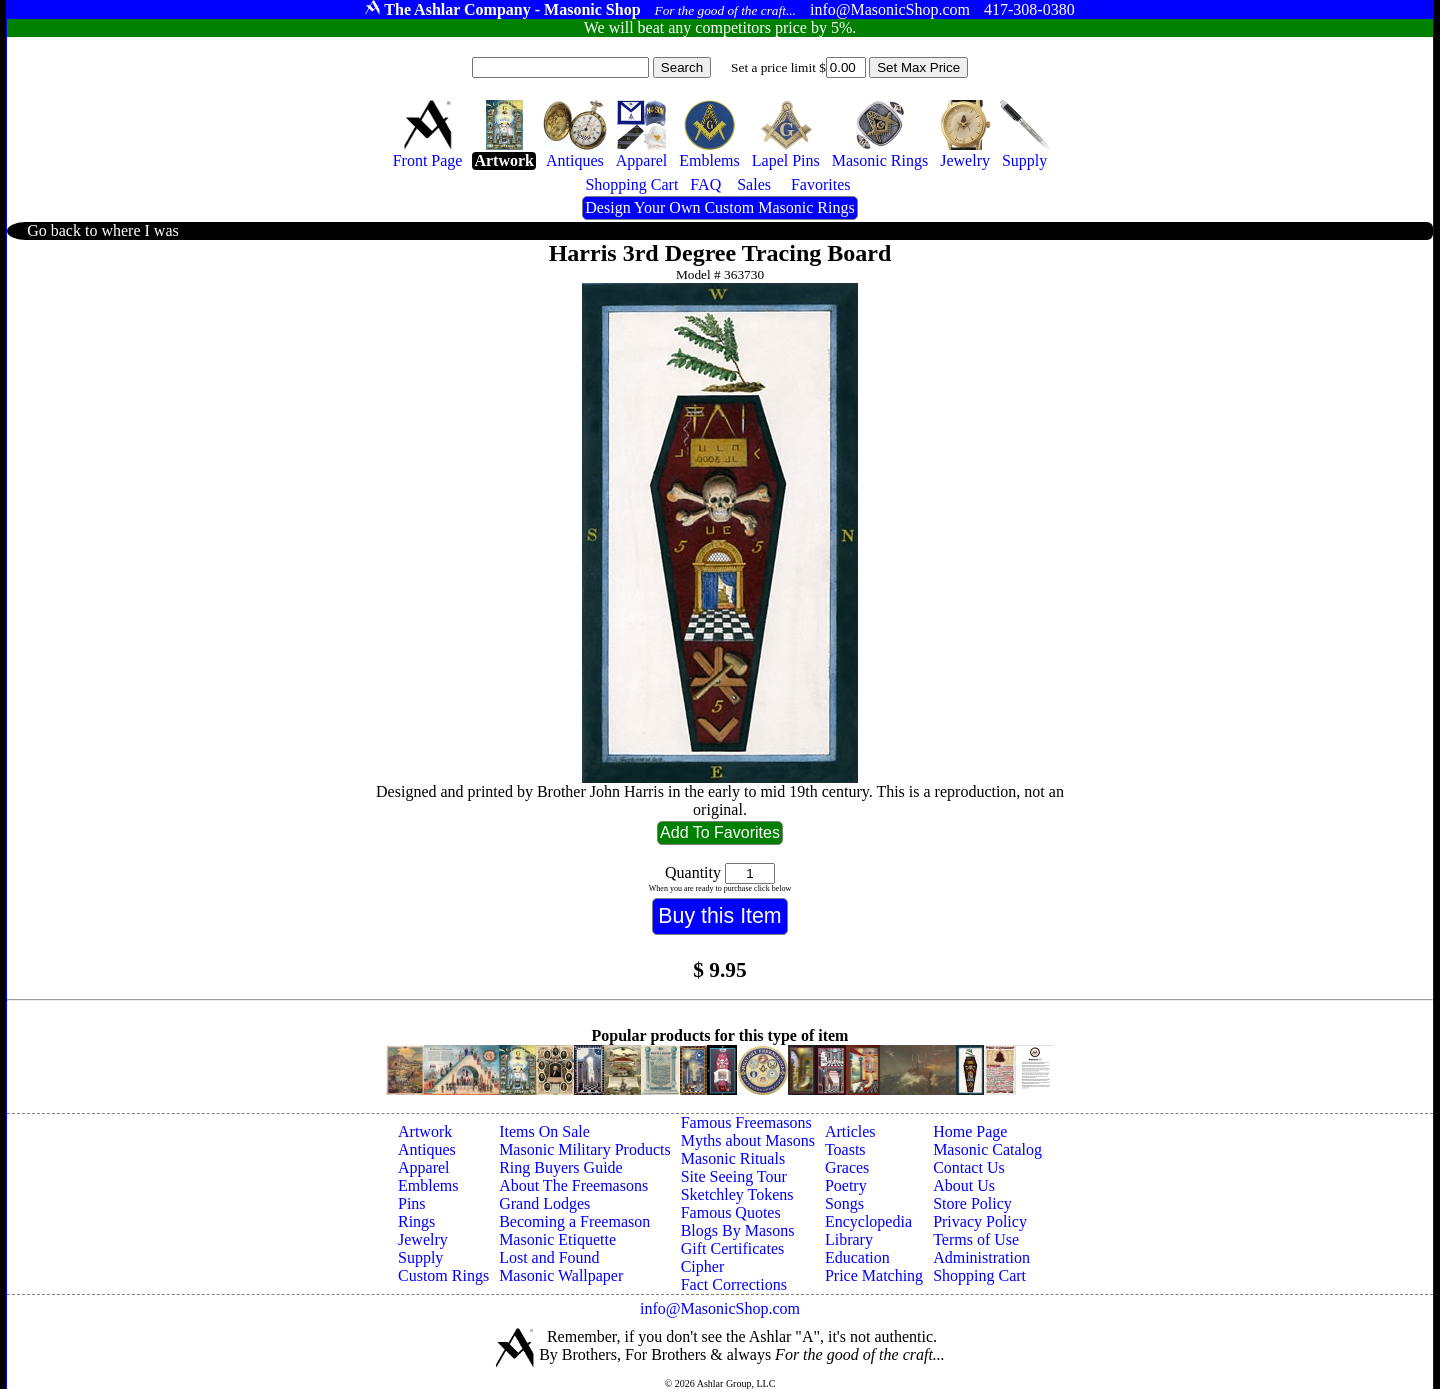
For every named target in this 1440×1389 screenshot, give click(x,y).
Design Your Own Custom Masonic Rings (719, 207)
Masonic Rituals (733, 1158)
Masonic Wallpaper (561, 1275)
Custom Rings (443, 1275)
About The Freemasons (573, 1185)
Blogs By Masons (738, 1230)
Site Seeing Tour (734, 1176)
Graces (847, 1167)
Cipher (703, 1266)
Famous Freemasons (746, 1122)
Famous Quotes (731, 1212)
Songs (844, 1203)
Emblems (428, 1185)
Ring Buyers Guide (561, 1167)
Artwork (425, 1131)
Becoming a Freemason (574, 1221)
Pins (412, 1203)
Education (857, 1257)
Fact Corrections (734, 1284)
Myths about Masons (748, 1140)
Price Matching (874, 1275)
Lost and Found (549, 1257)
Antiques (427, 1149)
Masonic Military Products (585, 1149)
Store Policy (972, 1203)
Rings (416, 1221)
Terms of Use (976, 1239)
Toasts (845, 1149)
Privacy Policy (980, 1221)
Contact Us (969, 1167)
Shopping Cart (979, 1275)
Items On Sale (544, 1131)
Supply (420, 1257)
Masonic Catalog (987, 1149)
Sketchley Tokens (737, 1194)
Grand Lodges (544, 1203)
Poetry (846, 1185)
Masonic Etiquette (557, 1239)
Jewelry (423, 1239)
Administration (981, 1257)
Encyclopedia (868, 1221)
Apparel (424, 1167)
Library (849, 1239)
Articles (850, 1131)
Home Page (970, 1131)
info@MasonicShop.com (720, 1308)
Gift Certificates (733, 1248)
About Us (964, 1185)
